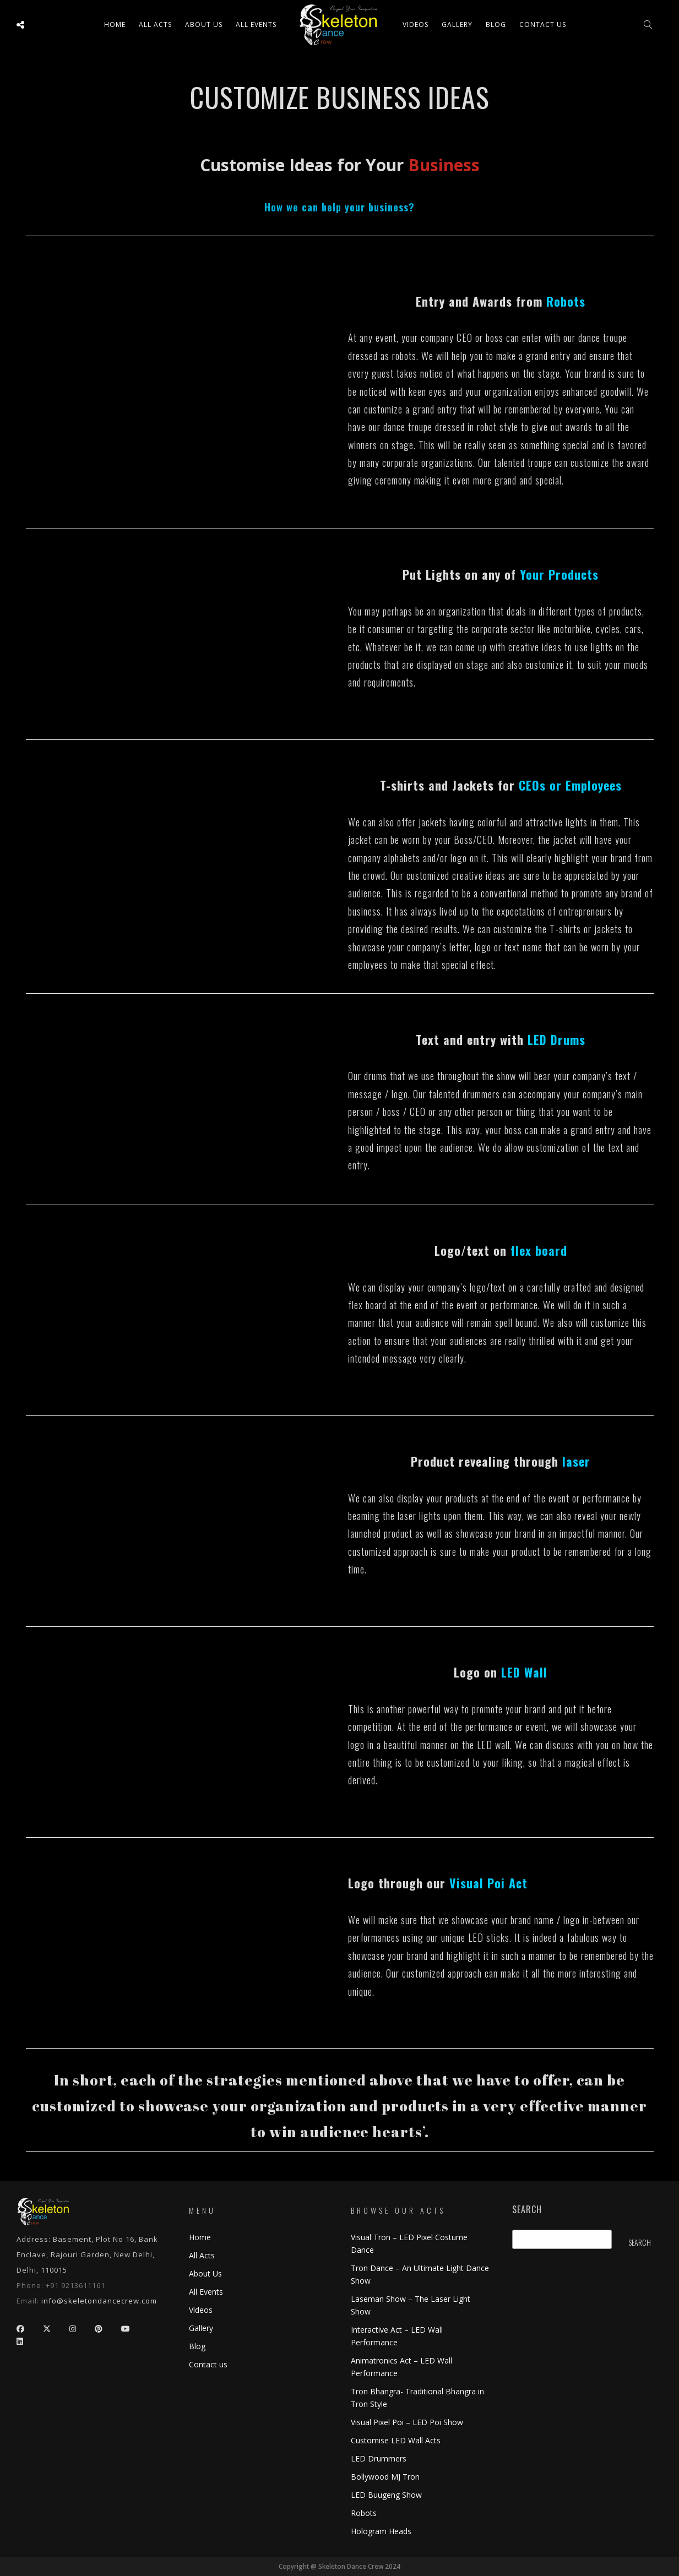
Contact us (542, 24)
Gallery (457, 24)
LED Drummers (378, 2458)
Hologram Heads (381, 2531)
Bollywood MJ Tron (385, 2476)
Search (527, 2209)
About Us (203, 24)
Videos (415, 24)
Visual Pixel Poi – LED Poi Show (407, 2422)
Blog (496, 24)
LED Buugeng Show (386, 2495)
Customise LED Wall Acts (396, 2440)
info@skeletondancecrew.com (99, 2301)
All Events (256, 24)
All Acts (202, 2255)
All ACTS (155, 24)
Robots (364, 2513)
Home (115, 24)
